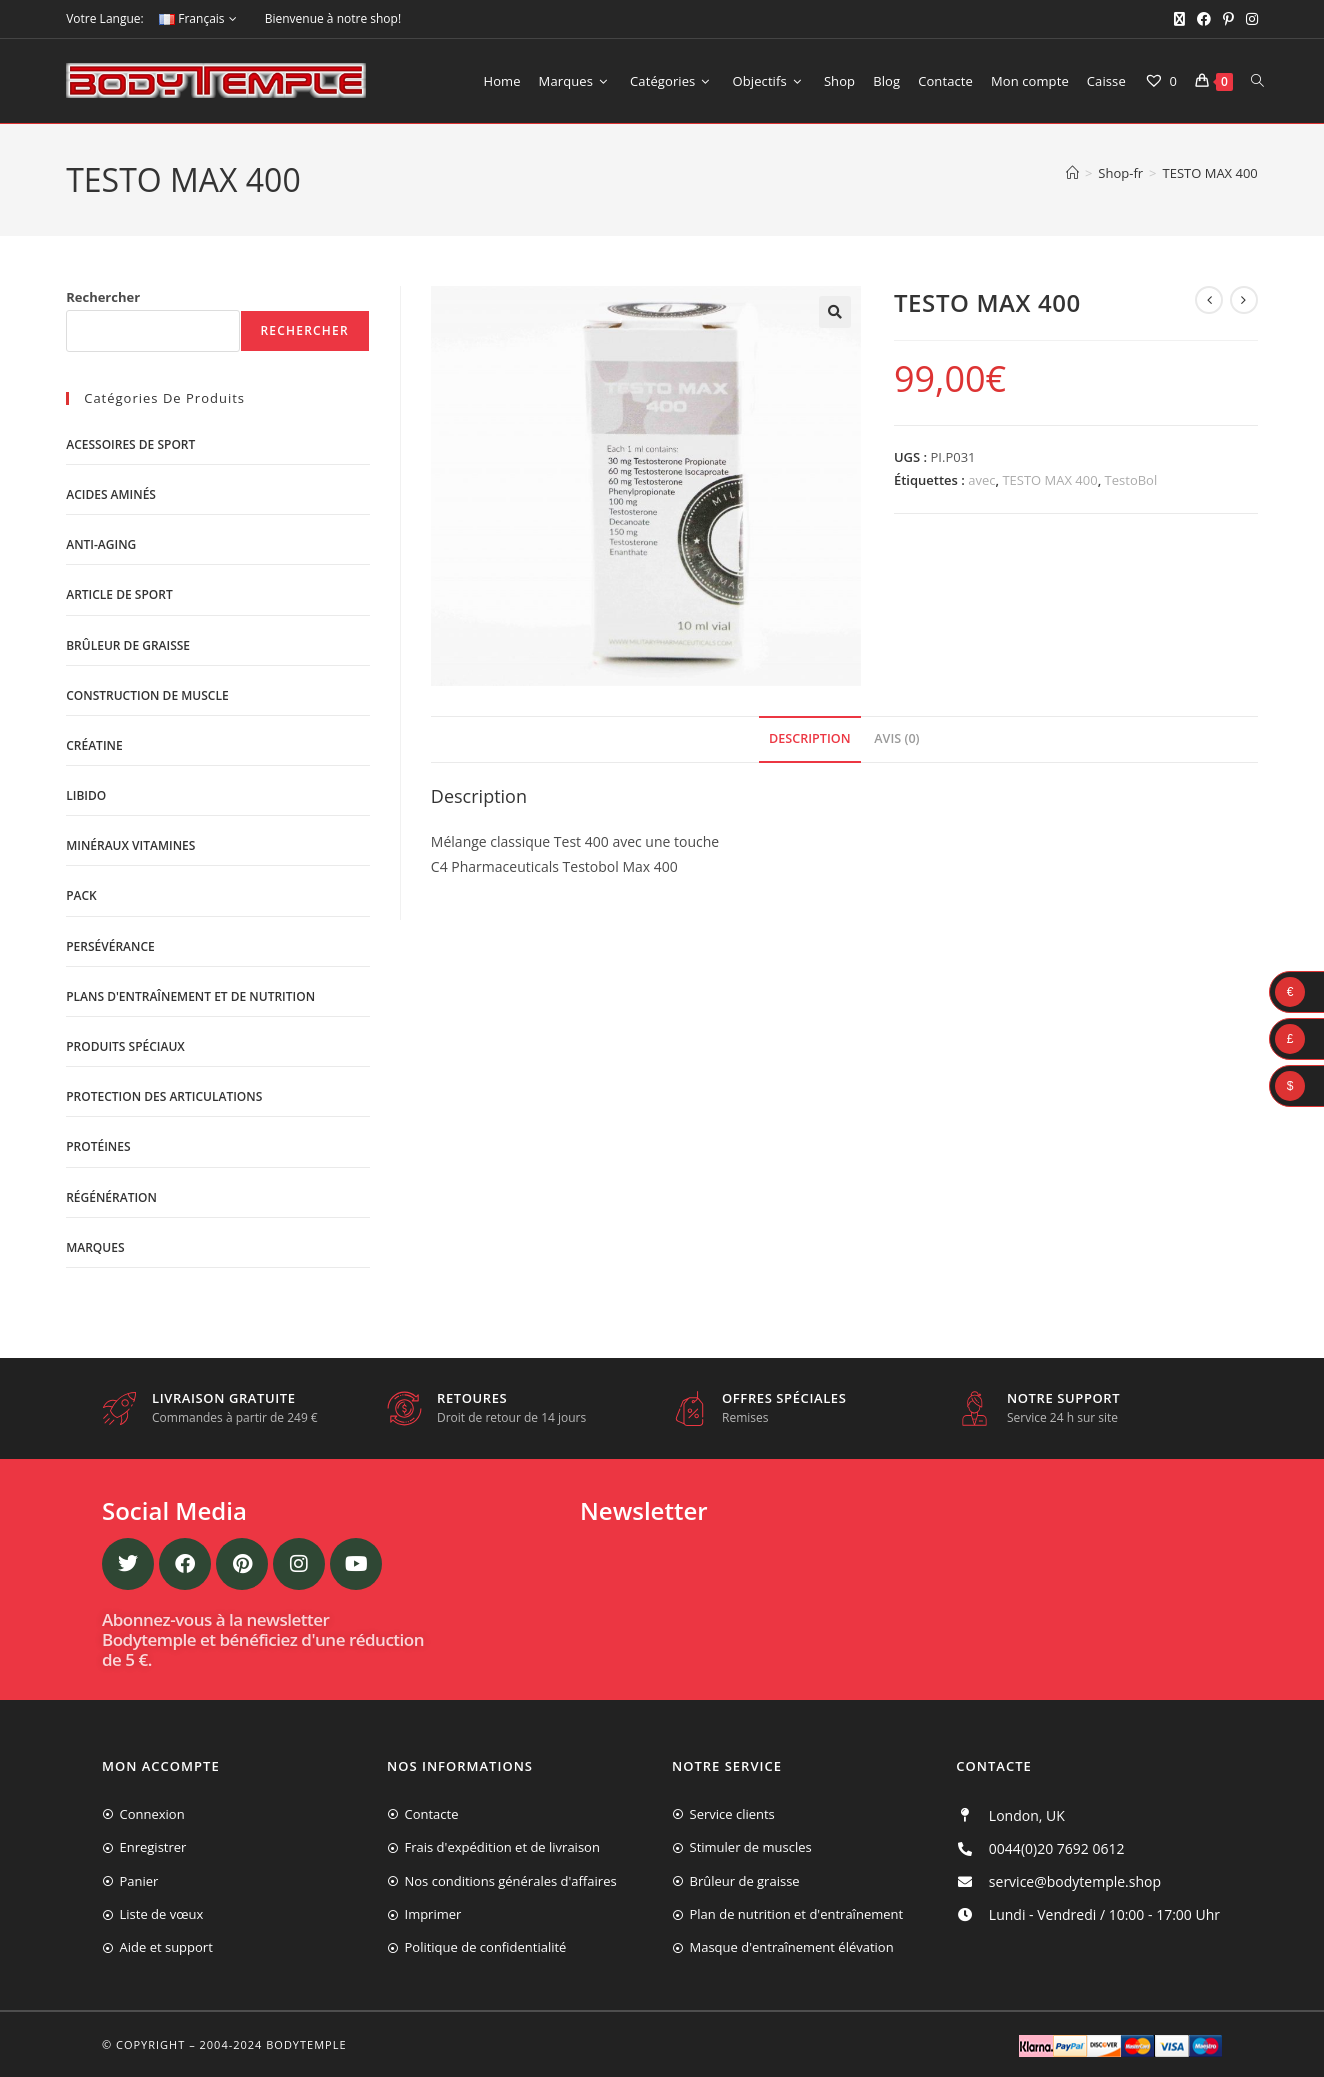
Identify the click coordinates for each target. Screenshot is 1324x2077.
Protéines (98, 1146)
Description (810, 738)
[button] (835, 312)
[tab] (810, 739)
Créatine (94, 745)
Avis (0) (896, 738)
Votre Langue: (104, 18)
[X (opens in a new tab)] (1179, 19)
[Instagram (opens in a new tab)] (1249, 19)
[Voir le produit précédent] (1209, 300)
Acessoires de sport (130, 444)
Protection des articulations (164, 1096)
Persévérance (110, 946)
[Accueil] (1072, 173)
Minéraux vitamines (130, 845)
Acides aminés (111, 494)
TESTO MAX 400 (1210, 173)
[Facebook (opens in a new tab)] (1204, 19)
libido (86, 795)
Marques (95, 1247)
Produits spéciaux (125, 1046)
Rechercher (103, 297)
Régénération (111, 1197)
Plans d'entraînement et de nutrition (190, 996)
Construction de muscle (147, 695)
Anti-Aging (101, 544)
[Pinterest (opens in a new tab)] (1228, 19)
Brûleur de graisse (128, 645)
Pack (81, 895)
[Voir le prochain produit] (1244, 300)
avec (981, 480)
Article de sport (119, 594)
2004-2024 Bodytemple (273, 2044)
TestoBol (1131, 480)
